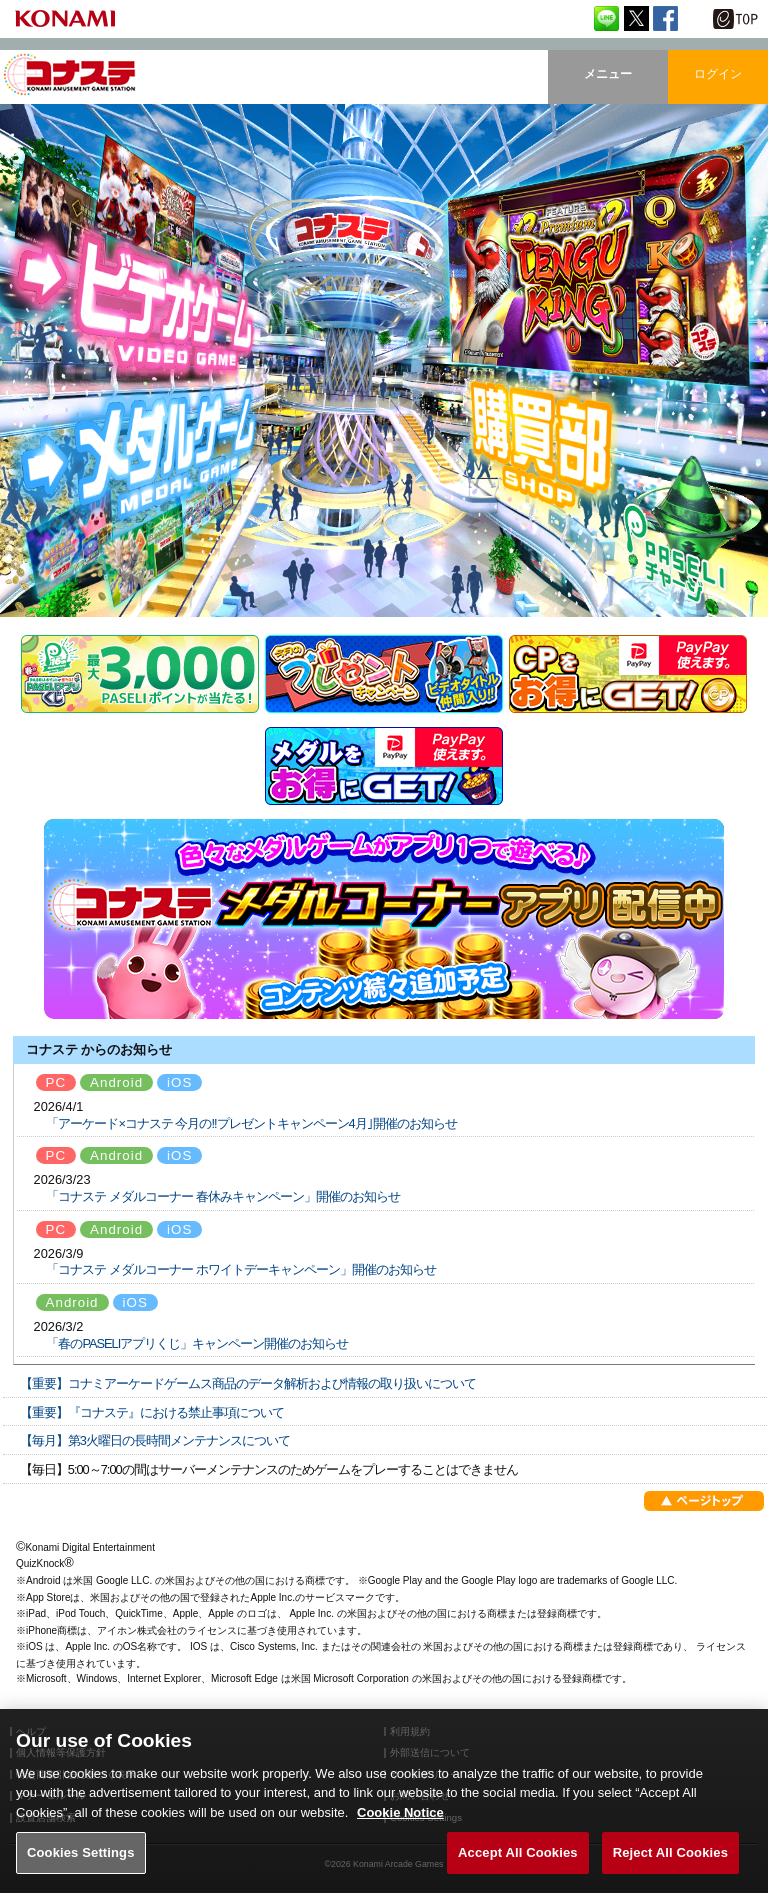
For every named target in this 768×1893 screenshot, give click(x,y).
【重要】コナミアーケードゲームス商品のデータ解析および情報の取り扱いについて (248, 1383)
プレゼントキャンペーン (384, 674)
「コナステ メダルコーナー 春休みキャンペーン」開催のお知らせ (222, 1196)
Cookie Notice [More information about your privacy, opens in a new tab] (400, 1835)
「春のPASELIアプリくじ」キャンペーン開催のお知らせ (197, 1343)
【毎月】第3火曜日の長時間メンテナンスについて (155, 1440)
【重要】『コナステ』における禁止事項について (152, 1412)
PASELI (140, 674)
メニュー (608, 74)
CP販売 (628, 674)
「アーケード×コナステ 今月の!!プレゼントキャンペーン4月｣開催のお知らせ (251, 1123)
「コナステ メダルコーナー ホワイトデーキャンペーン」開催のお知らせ (240, 1269)
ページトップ (704, 1505)
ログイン (718, 74)
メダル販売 (384, 766)
